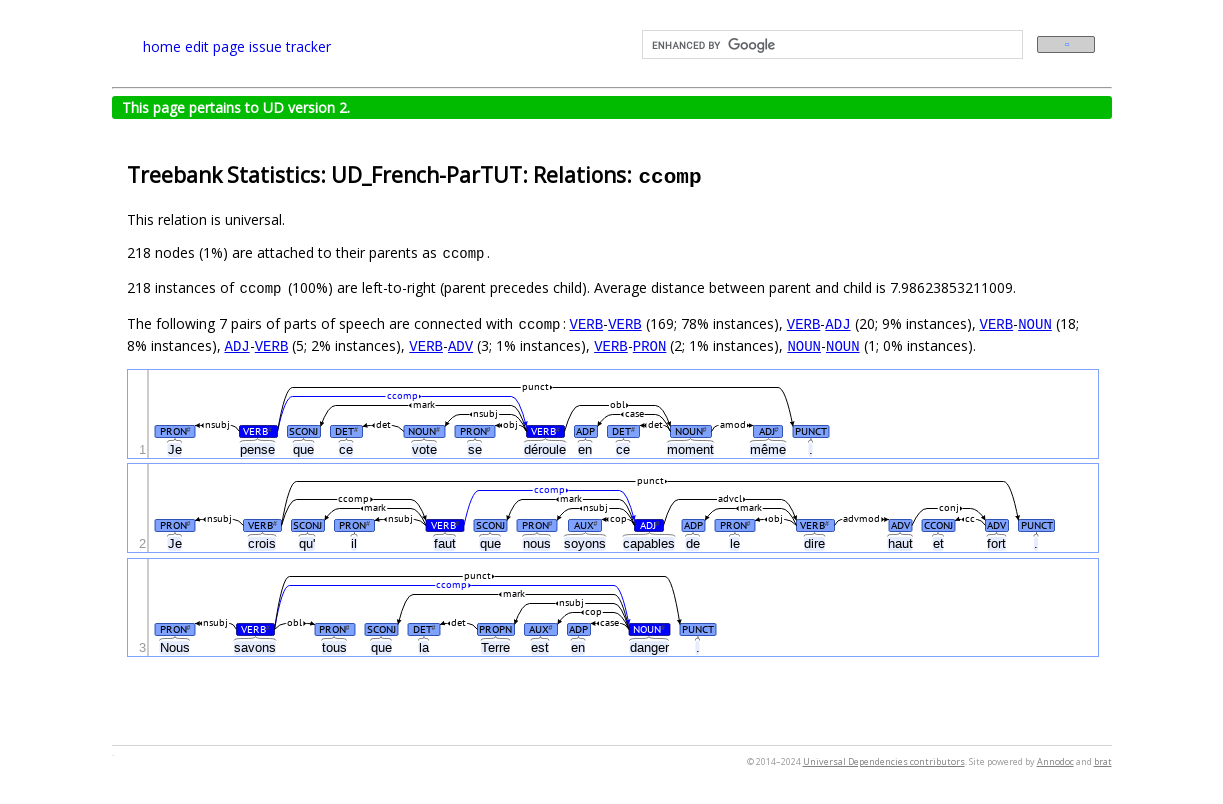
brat (1103, 761)
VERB (587, 323)
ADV (460, 345)
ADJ (837, 323)
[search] (830, 45)
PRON (650, 345)
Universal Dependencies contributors (884, 761)
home (162, 46)
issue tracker (290, 46)
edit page (215, 46)
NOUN (1035, 323)
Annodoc (1055, 761)
